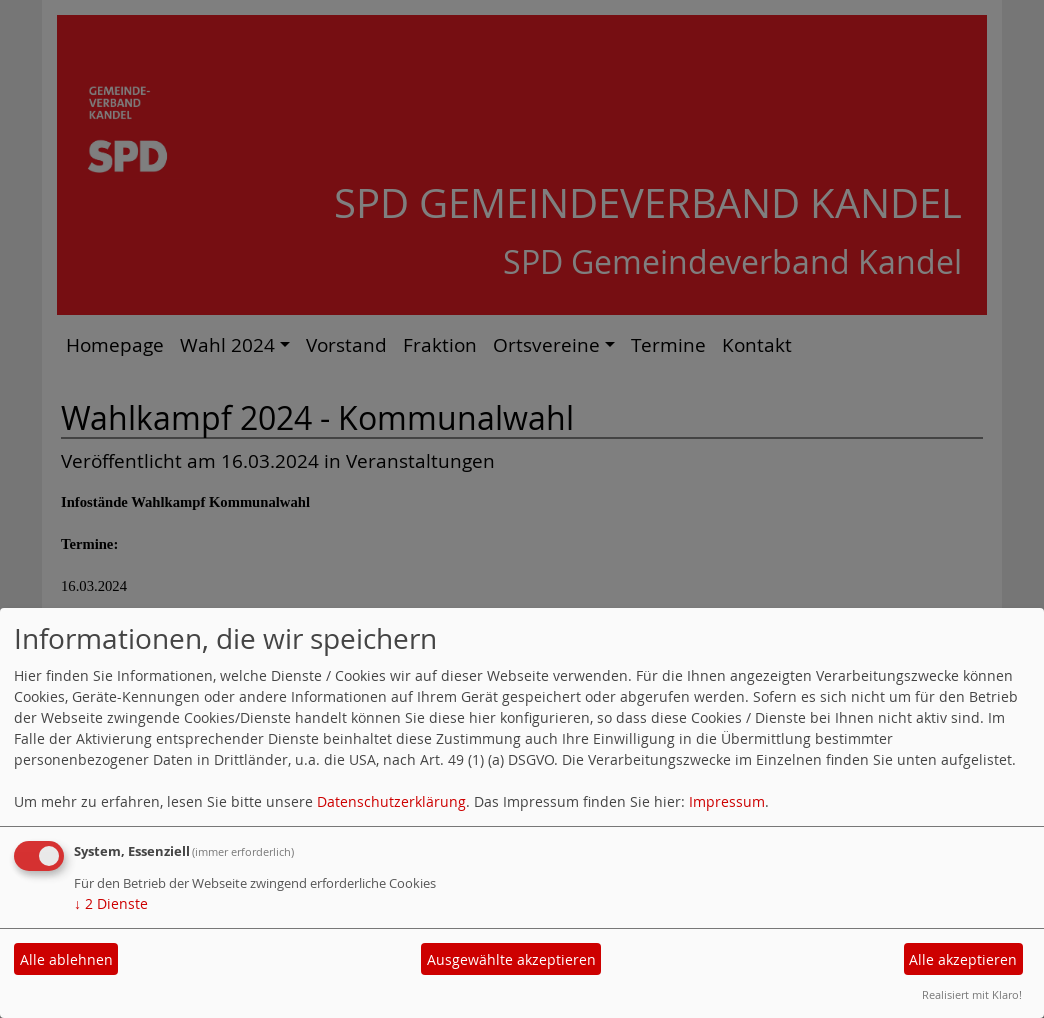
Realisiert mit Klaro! (972, 994)
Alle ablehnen (66, 959)
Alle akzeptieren (963, 959)
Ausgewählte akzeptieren (511, 959)
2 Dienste (111, 903)
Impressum (727, 801)
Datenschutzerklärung (391, 801)
